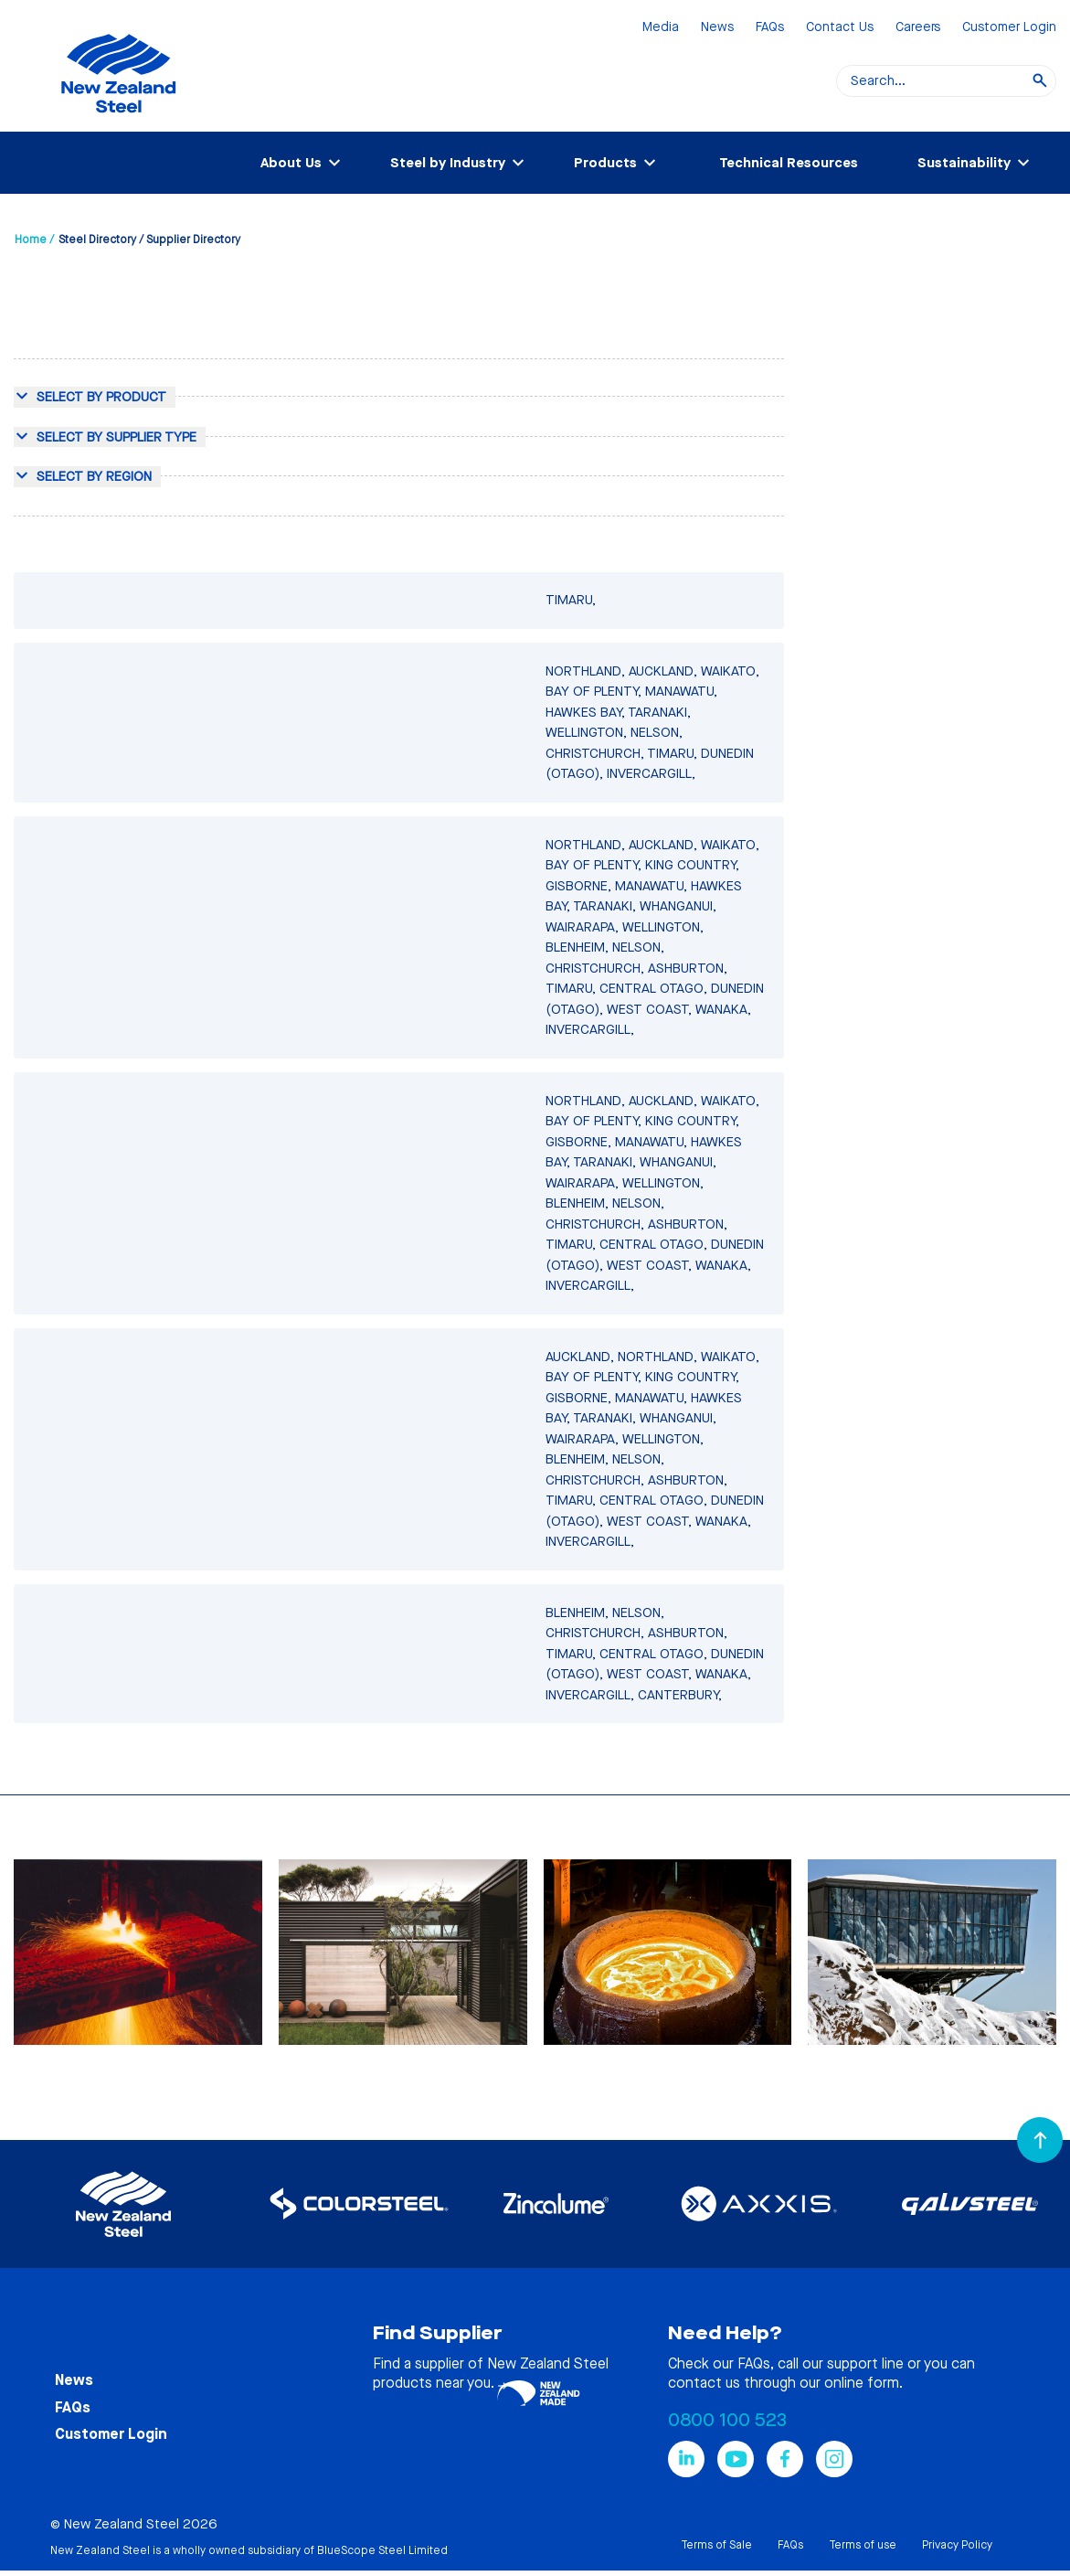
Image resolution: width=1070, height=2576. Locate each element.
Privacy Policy (957, 2545)
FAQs (770, 28)
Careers (917, 28)
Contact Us (840, 28)
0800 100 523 (727, 2420)
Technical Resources (788, 163)
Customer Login (1009, 28)
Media (660, 28)
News (717, 28)
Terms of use (862, 2545)
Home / (34, 239)
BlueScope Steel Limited (382, 2550)
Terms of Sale (716, 2545)
